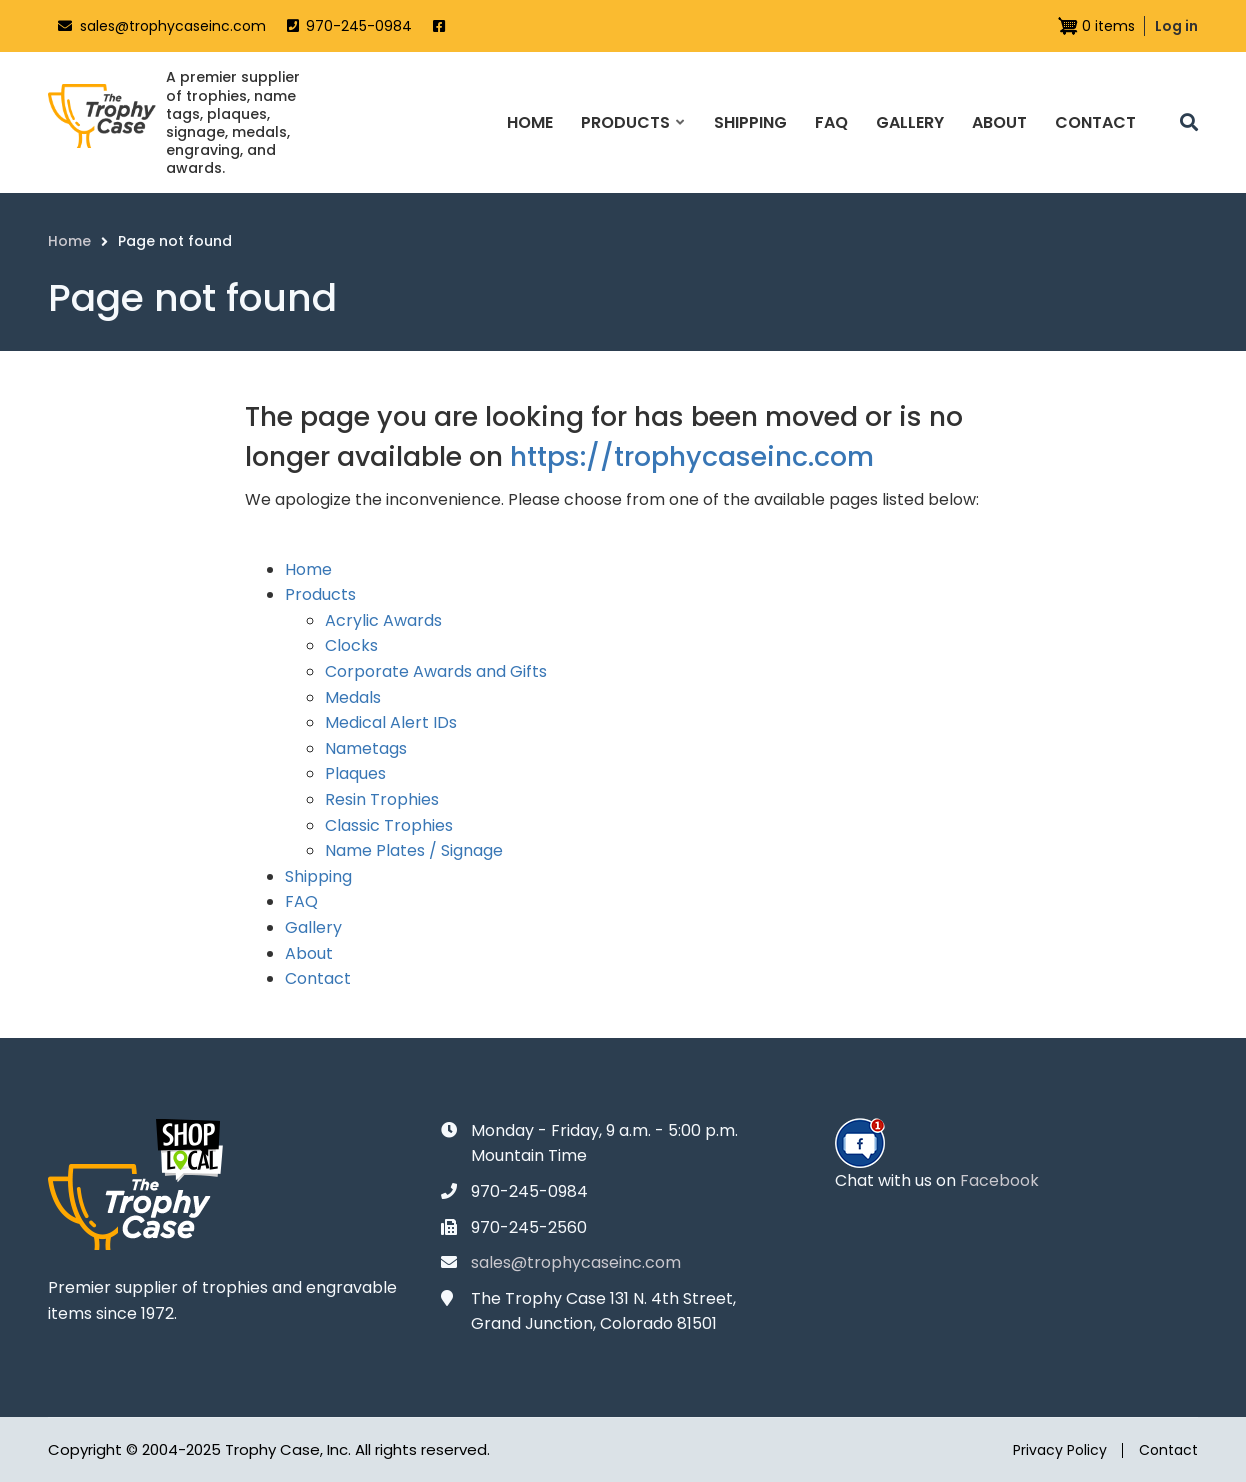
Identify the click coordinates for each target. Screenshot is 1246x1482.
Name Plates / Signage (414, 850)
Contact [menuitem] (1095, 122)
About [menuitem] (999, 122)
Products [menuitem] (632, 140)
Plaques (355, 773)
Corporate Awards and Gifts (436, 671)
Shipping (318, 876)
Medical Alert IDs (391, 722)
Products (320, 594)
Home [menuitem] (530, 122)
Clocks (351, 645)
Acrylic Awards (383, 620)
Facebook (999, 1180)
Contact (318, 978)
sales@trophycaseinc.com (173, 26)
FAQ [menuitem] (831, 122)
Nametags (366, 748)
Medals (353, 697)
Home (308, 569)
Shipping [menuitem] (750, 122)
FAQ (301, 901)
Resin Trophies (382, 799)
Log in (1176, 26)
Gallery (313, 927)
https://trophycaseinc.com (692, 456)
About (309, 953)
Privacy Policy (1060, 1450)
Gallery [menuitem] (910, 122)
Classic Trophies (389, 825)
